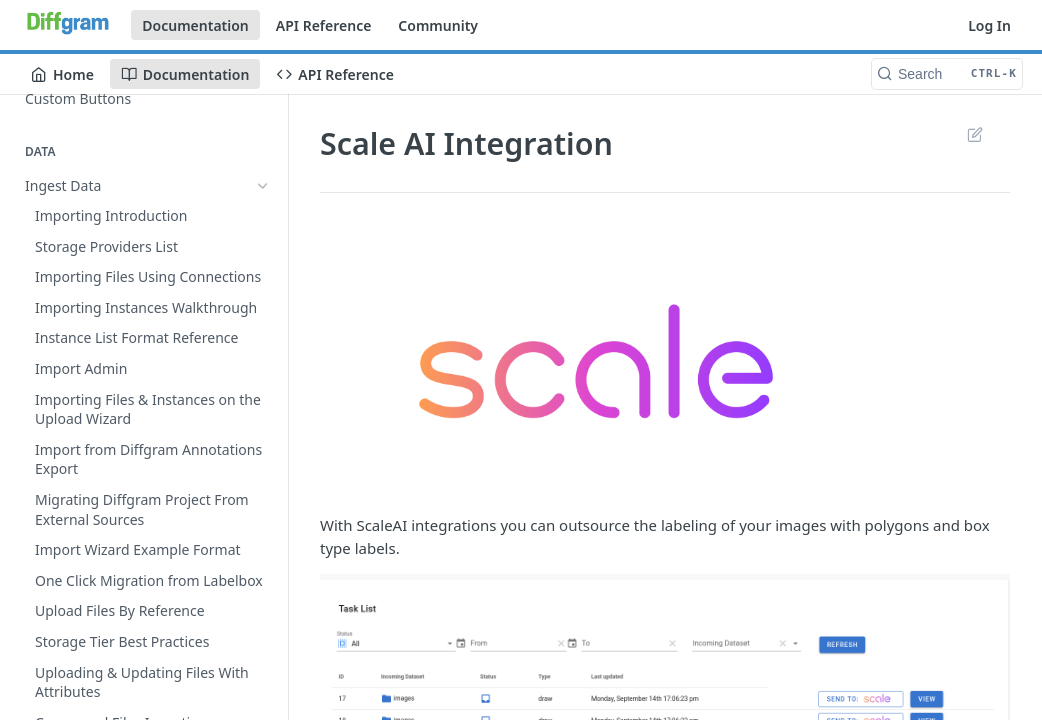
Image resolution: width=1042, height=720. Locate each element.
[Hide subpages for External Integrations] (263, 424)
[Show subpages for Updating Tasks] (263, 394)
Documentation (195, 25)
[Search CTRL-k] (947, 74)
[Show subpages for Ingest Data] (263, 185)
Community (438, 25)
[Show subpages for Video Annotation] (263, 666)
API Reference (324, 25)
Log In (989, 25)
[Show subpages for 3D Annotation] (263, 697)
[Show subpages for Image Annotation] (263, 635)
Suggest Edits (974, 134)
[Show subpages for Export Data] (263, 216)
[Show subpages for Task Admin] (263, 363)
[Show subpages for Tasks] (263, 333)
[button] (665, 361)
